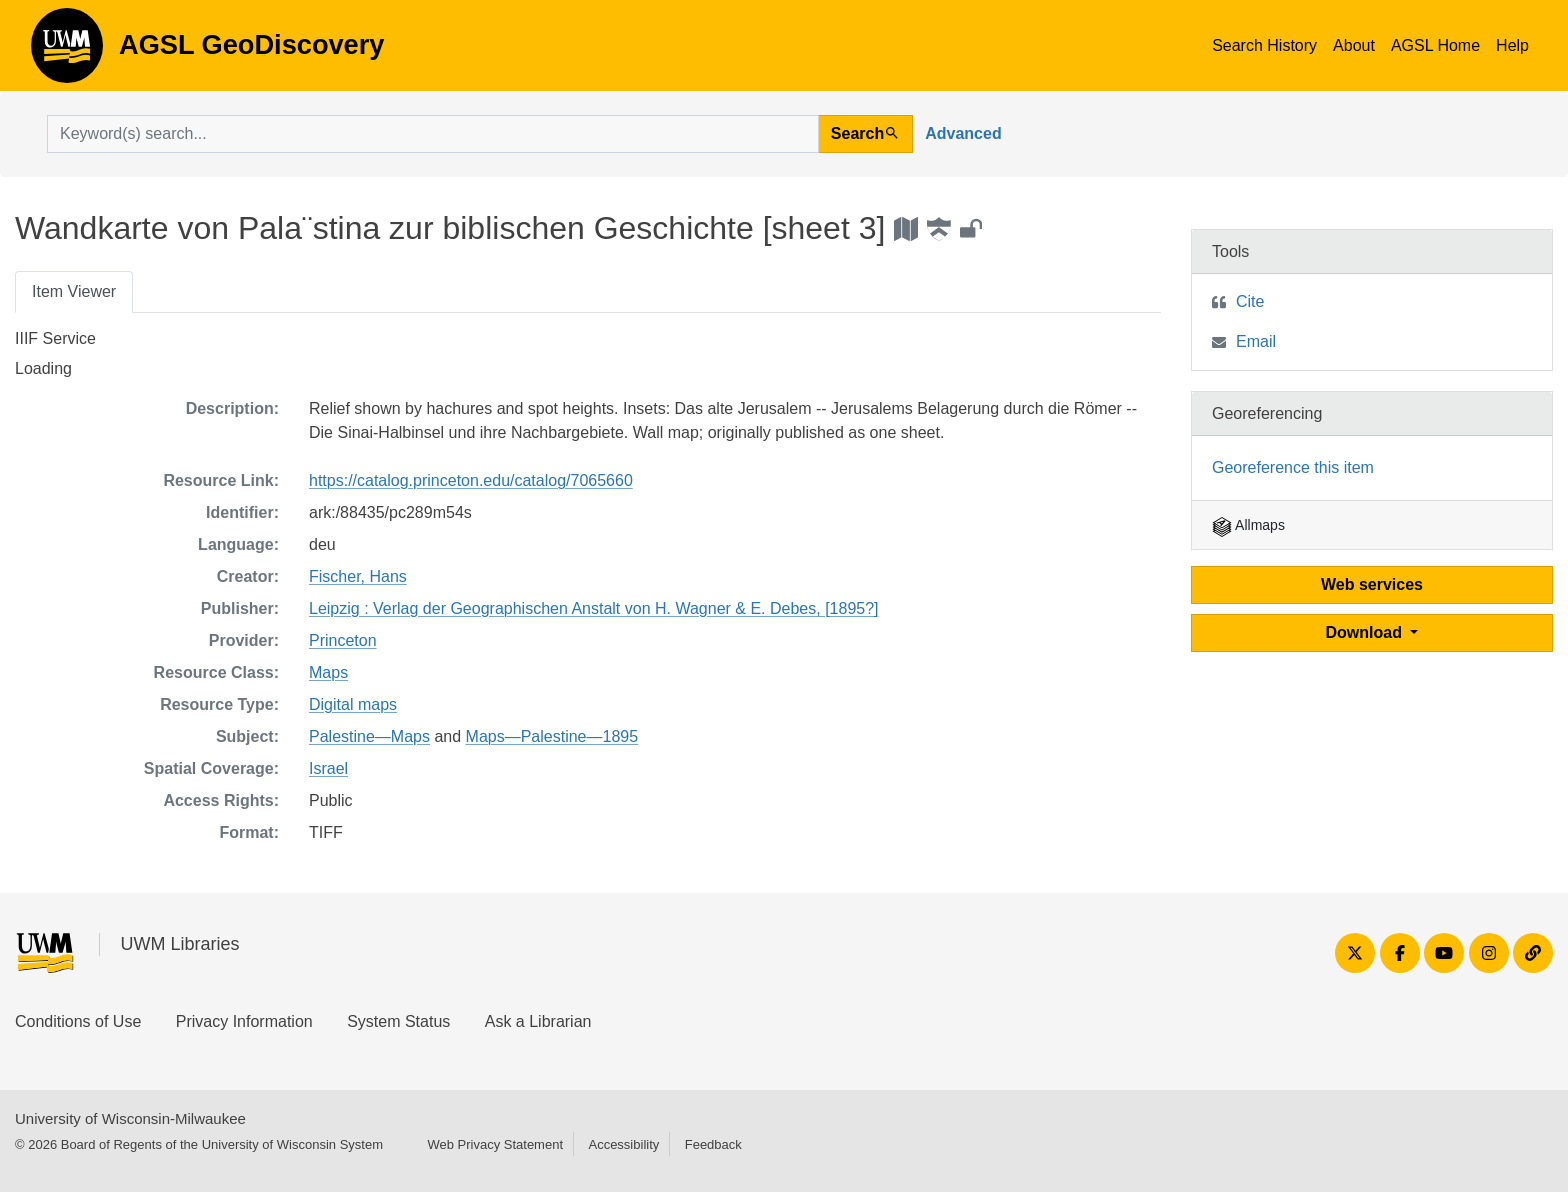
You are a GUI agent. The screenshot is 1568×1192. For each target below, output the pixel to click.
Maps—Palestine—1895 (552, 736)
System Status (398, 1021)
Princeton (343, 640)
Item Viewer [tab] (74, 291)
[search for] (433, 134)
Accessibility (623, 1144)
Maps (328, 672)
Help (1512, 45)
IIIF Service (55, 338)
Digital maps (353, 704)
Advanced (963, 133)
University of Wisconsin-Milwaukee (130, 1118)
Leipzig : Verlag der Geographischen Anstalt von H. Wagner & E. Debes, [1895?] (594, 608)
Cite (1250, 301)
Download (1366, 632)
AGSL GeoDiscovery (67, 52)
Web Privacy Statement (495, 1144)
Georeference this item (1293, 467)
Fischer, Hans (358, 576)
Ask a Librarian (538, 1021)
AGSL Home (1435, 45)
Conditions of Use (78, 1021)
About (1354, 45)
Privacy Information (244, 1021)
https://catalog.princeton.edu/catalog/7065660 (471, 480)
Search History (1264, 45)
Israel (328, 768)
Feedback (713, 1144)
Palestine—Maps (369, 736)
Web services (1372, 584)
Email (1256, 341)
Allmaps (1248, 525)
